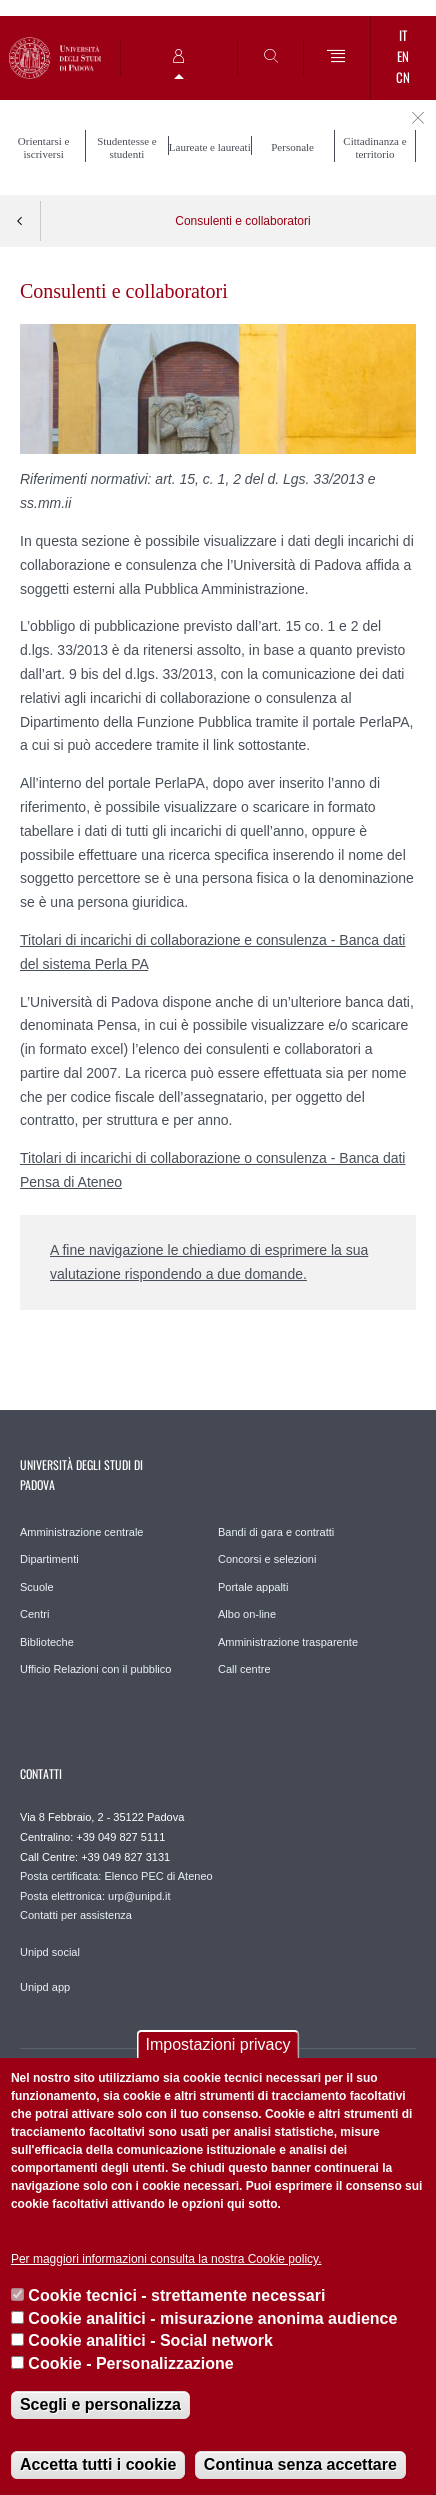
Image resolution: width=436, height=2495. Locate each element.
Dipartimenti (49, 1559)
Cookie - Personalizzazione (130, 2363)
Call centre (244, 1669)
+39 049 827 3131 (125, 1857)
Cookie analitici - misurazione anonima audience (212, 2318)
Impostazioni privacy (218, 2044)
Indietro (20, 221)
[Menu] (336, 57)
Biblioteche (47, 1642)
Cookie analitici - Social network (150, 2340)
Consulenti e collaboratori (242, 221)
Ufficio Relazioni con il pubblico (95, 1669)
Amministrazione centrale (82, 1532)
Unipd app (45, 1987)
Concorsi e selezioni (267, 1559)
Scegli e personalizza (100, 2404)
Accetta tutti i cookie (98, 2464)
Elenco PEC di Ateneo (158, 1876)
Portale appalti (253, 1587)
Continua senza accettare (300, 2464)
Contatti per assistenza (76, 1915)
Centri (34, 1614)
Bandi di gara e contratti (276, 1532)
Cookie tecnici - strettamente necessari (176, 2295)
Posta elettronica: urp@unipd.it (95, 1896)
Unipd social (50, 1952)
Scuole (37, 1587)
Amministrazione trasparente (288, 1642)
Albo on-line (247, 1614)
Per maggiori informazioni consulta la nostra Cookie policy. (166, 2259)
